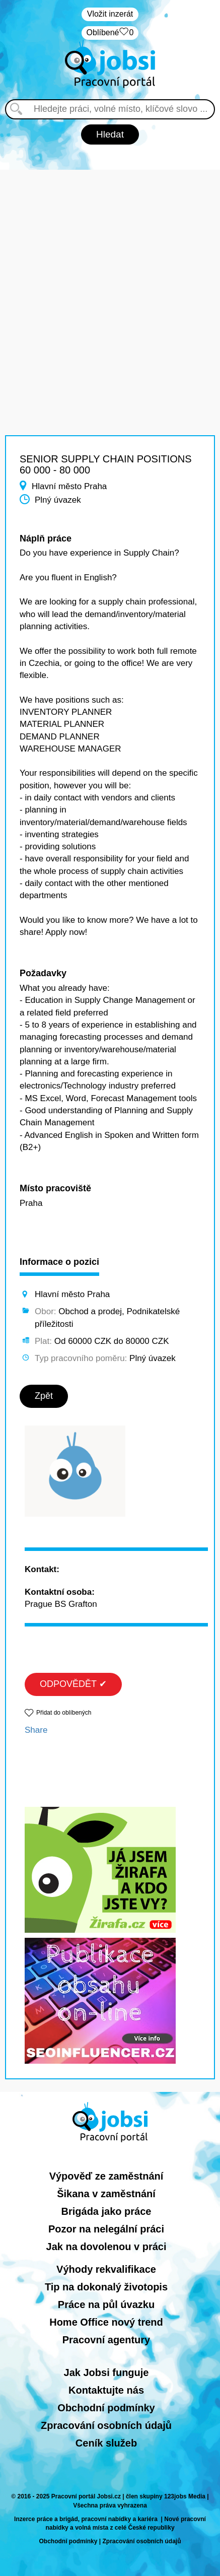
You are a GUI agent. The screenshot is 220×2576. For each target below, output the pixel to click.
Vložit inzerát (110, 14)
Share (36, 1730)
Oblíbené (110, 33)
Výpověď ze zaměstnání (106, 2176)
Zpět (44, 1396)
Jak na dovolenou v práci (106, 2246)
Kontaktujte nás (106, 2390)
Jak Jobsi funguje (106, 2372)
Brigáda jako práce (106, 2211)
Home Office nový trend (106, 2322)
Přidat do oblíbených (63, 1712)
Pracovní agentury (106, 2339)
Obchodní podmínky (106, 2407)
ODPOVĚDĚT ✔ (73, 1684)
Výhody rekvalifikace (106, 2269)
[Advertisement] (110, 280)
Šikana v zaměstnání (106, 2193)
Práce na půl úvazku (106, 2304)
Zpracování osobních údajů (106, 2425)
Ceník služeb (106, 2443)
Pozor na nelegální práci (106, 2228)
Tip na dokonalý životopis (106, 2286)
